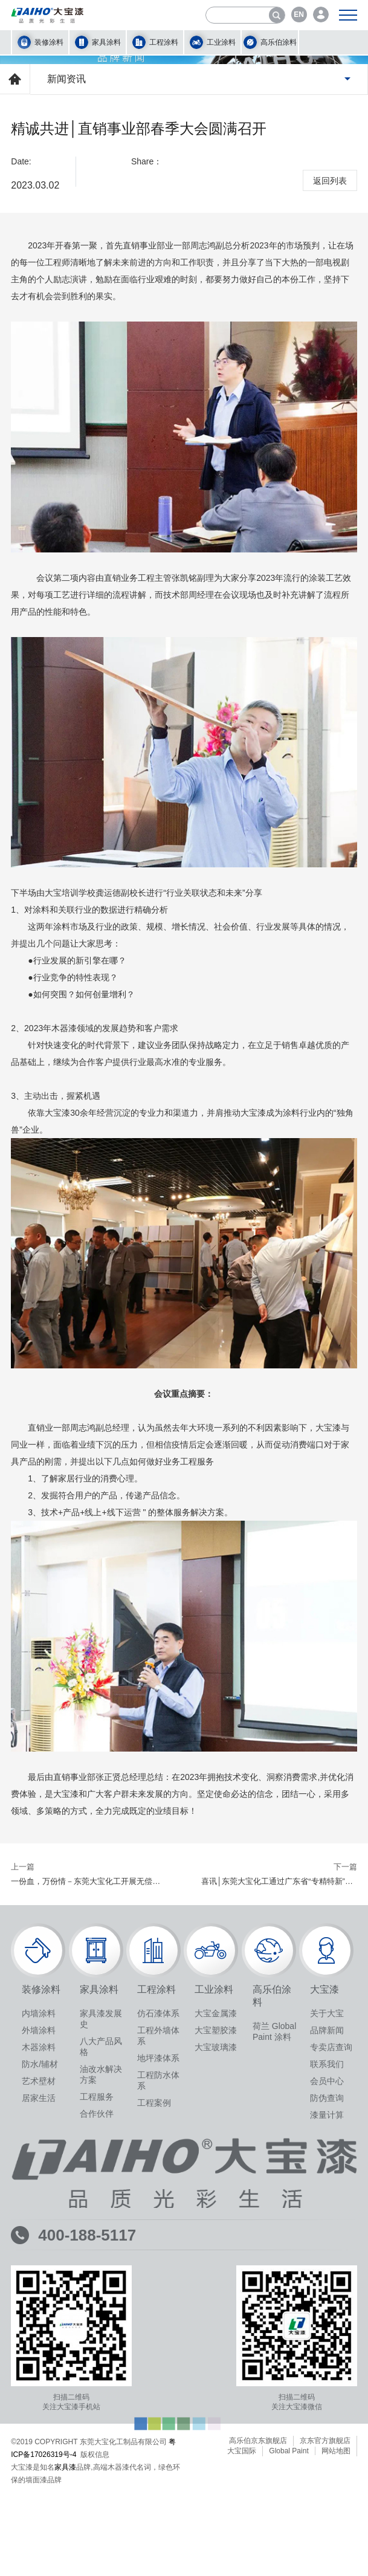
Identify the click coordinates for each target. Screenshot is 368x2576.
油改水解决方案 (101, 2422)
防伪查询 (327, 2445)
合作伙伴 (97, 2461)
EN (299, 14)
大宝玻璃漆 (216, 2395)
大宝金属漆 (216, 2361)
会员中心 (327, 2428)
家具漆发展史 (101, 2366)
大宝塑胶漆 (216, 2378)
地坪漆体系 (158, 2405)
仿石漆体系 (158, 2361)
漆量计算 (327, 2462)
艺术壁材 (39, 2428)
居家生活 (39, 2445)
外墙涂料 (39, 2378)
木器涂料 (39, 2395)
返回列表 (330, 529)
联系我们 (327, 2411)
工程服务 (97, 2444)
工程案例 (154, 2450)
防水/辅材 (40, 2411)
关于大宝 (327, 2361)
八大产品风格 (101, 2394)
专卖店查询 (331, 2395)
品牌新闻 (327, 2378)
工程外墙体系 (158, 2383)
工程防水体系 (158, 2428)
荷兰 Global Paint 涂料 (274, 2379)
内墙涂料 (39, 2361)
